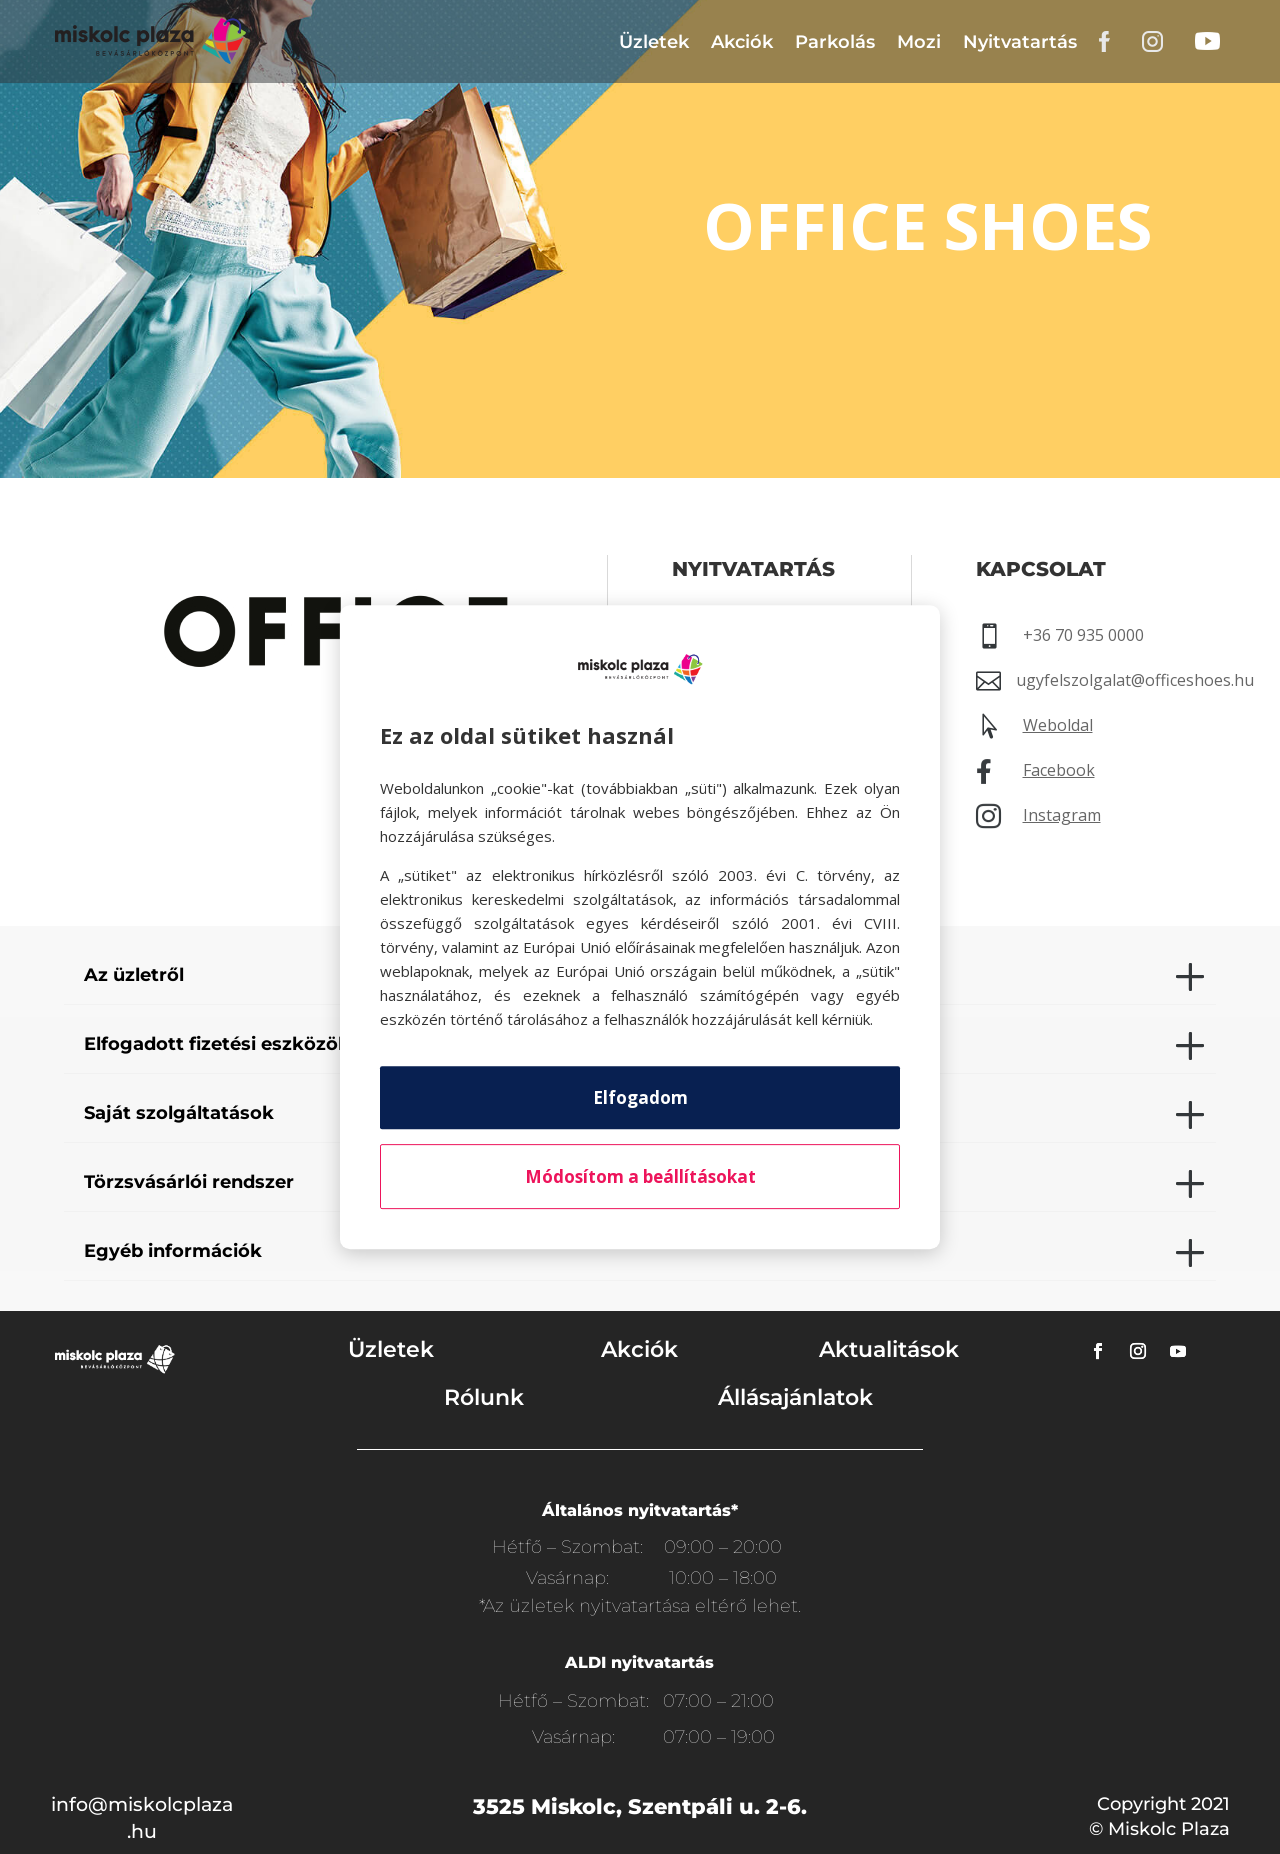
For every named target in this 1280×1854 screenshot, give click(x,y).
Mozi (919, 42)
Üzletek (654, 42)
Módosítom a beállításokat (640, 1176)
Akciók (742, 42)
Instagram (1062, 815)
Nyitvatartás (1020, 42)
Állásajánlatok (795, 1397)
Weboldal (1058, 725)
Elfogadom (640, 1097)
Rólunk (484, 1397)
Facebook (1059, 770)
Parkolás (835, 42)
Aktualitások (889, 1349)
